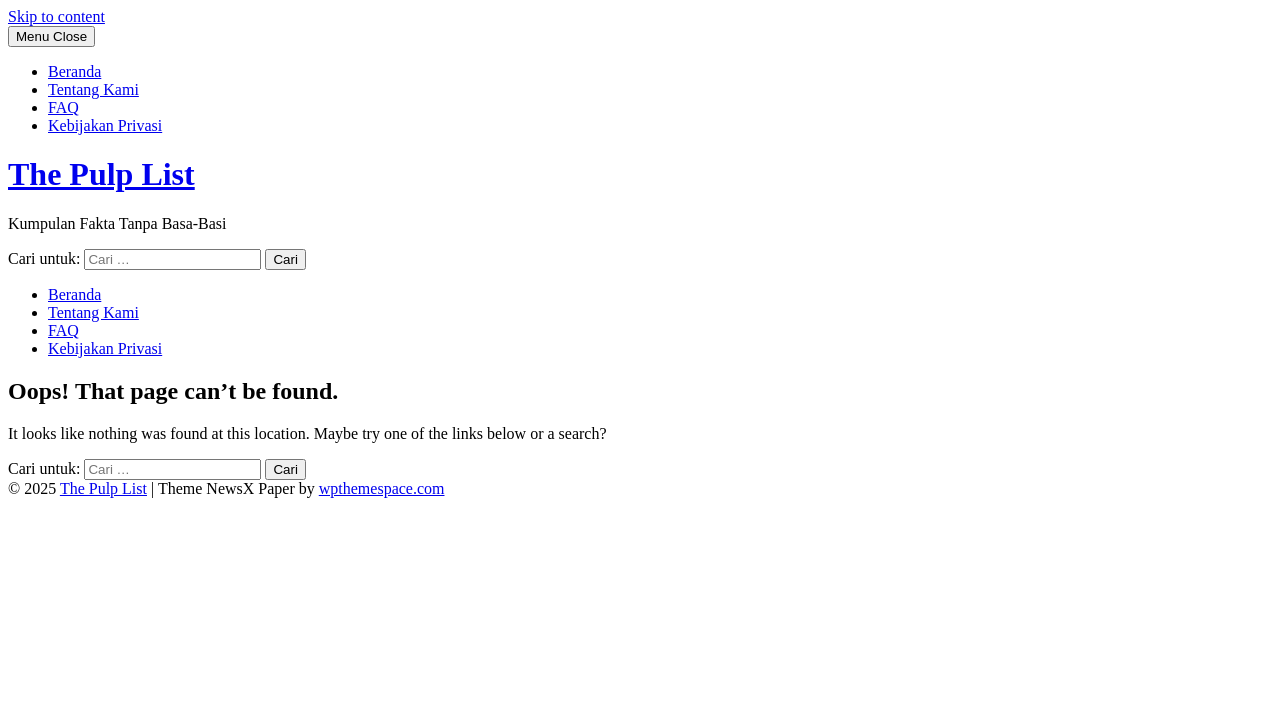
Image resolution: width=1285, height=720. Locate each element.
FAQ (63, 107)
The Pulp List (101, 174)
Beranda (74, 71)
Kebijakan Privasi (105, 125)
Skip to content (56, 16)
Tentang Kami (93, 89)
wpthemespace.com (382, 488)
